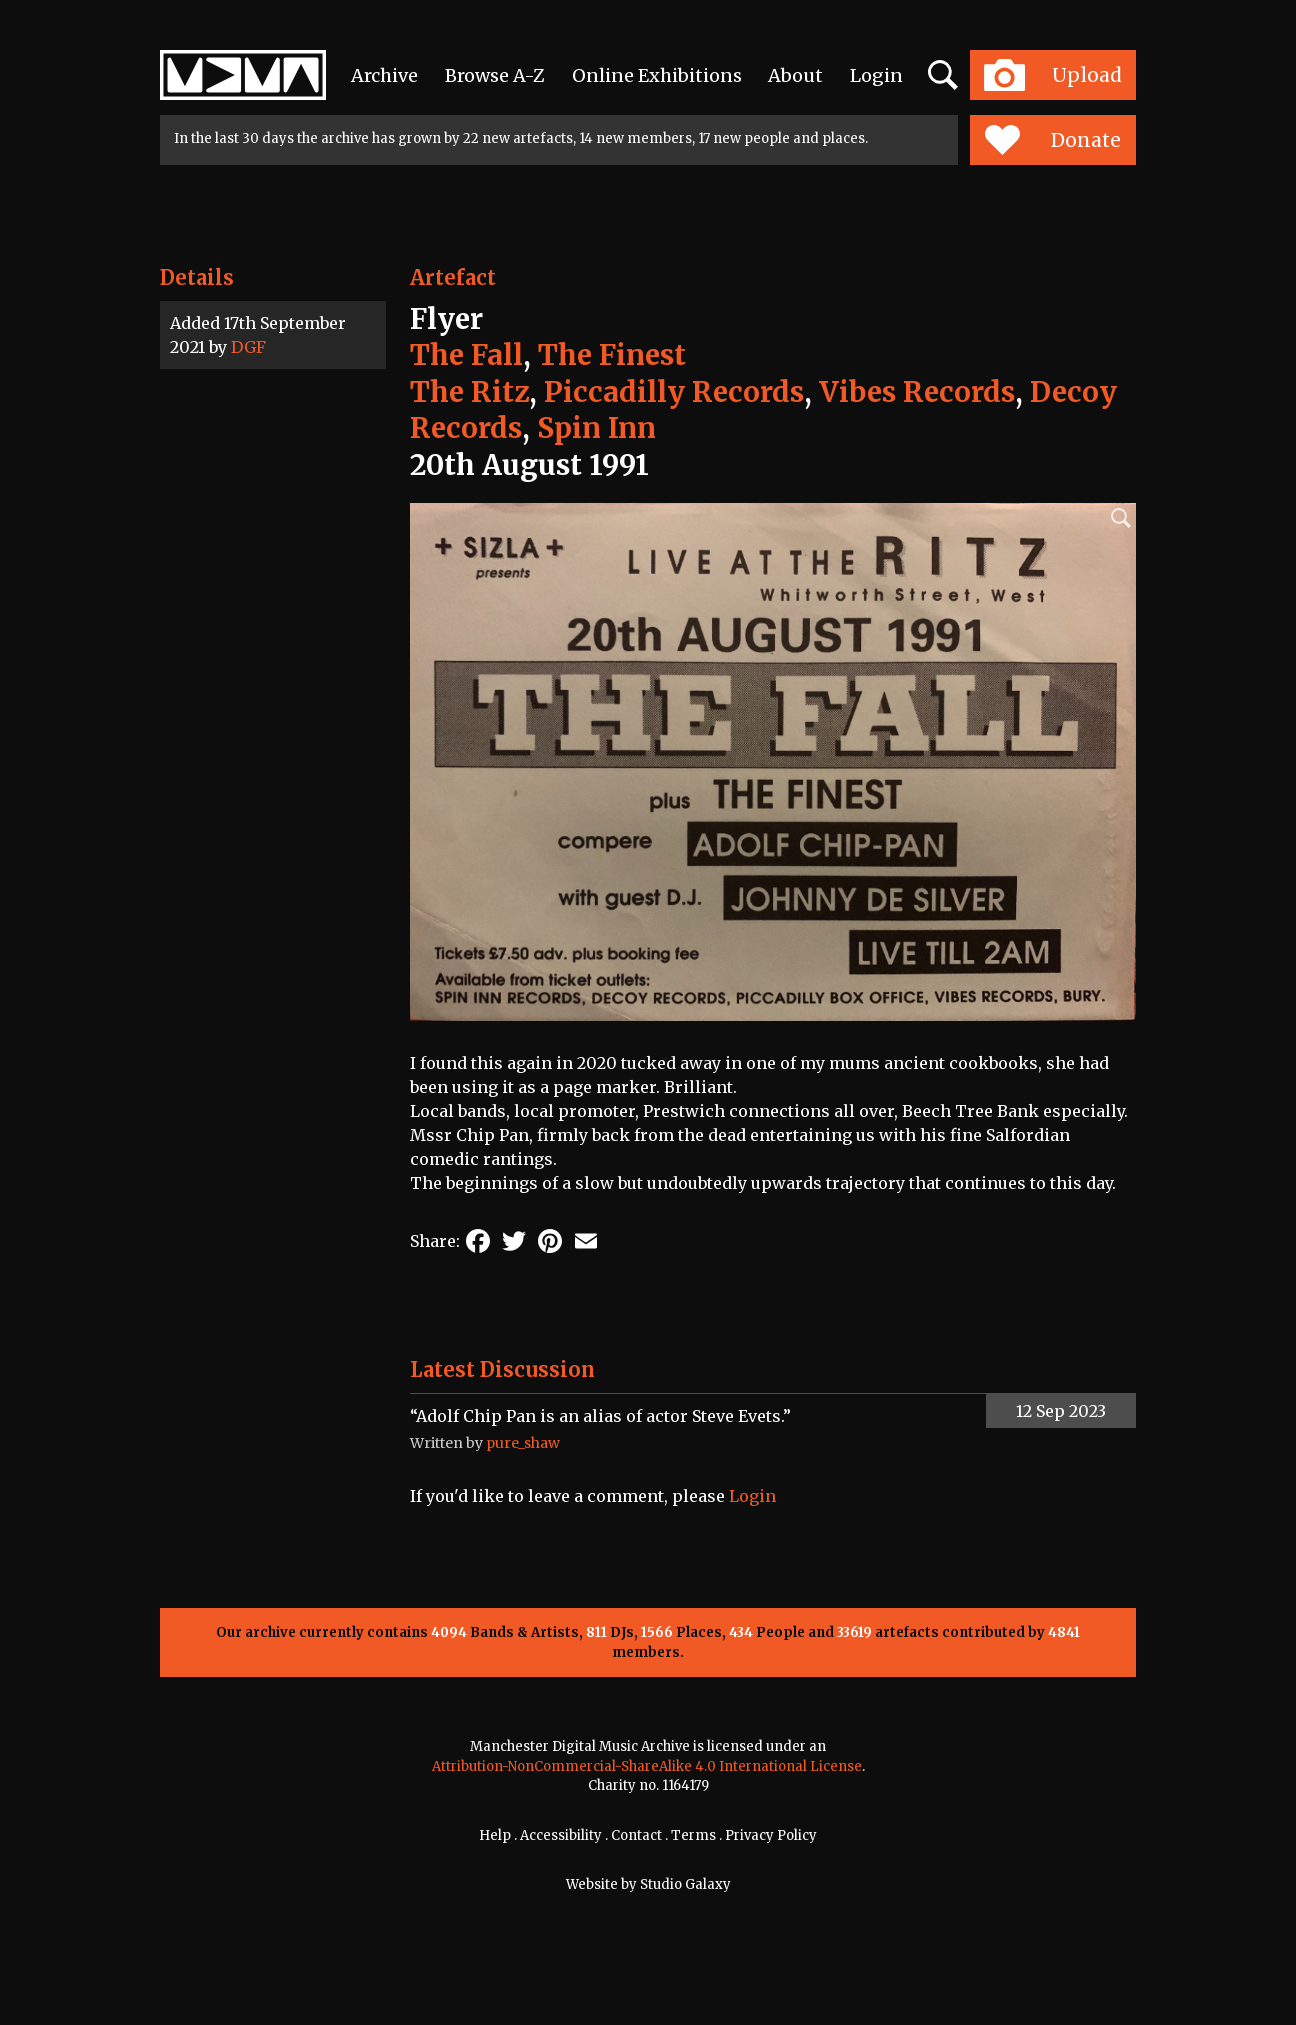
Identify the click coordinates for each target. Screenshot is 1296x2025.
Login (876, 75)
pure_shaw (523, 1443)
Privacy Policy (771, 1835)
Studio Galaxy (685, 1884)
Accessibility (561, 1835)
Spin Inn (596, 428)
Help (495, 1835)
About (795, 75)
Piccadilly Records (674, 392)
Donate (1052, 140)
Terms (693, 1835)
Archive (384, 75)
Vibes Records (917, 392)
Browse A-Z (495, 75)
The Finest (612, 355)
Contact (636, 1835)
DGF (248, 347)
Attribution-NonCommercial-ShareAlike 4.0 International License (647, 1766)
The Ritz (469, 392)
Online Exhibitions (657, 75)
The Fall (466, 355)
